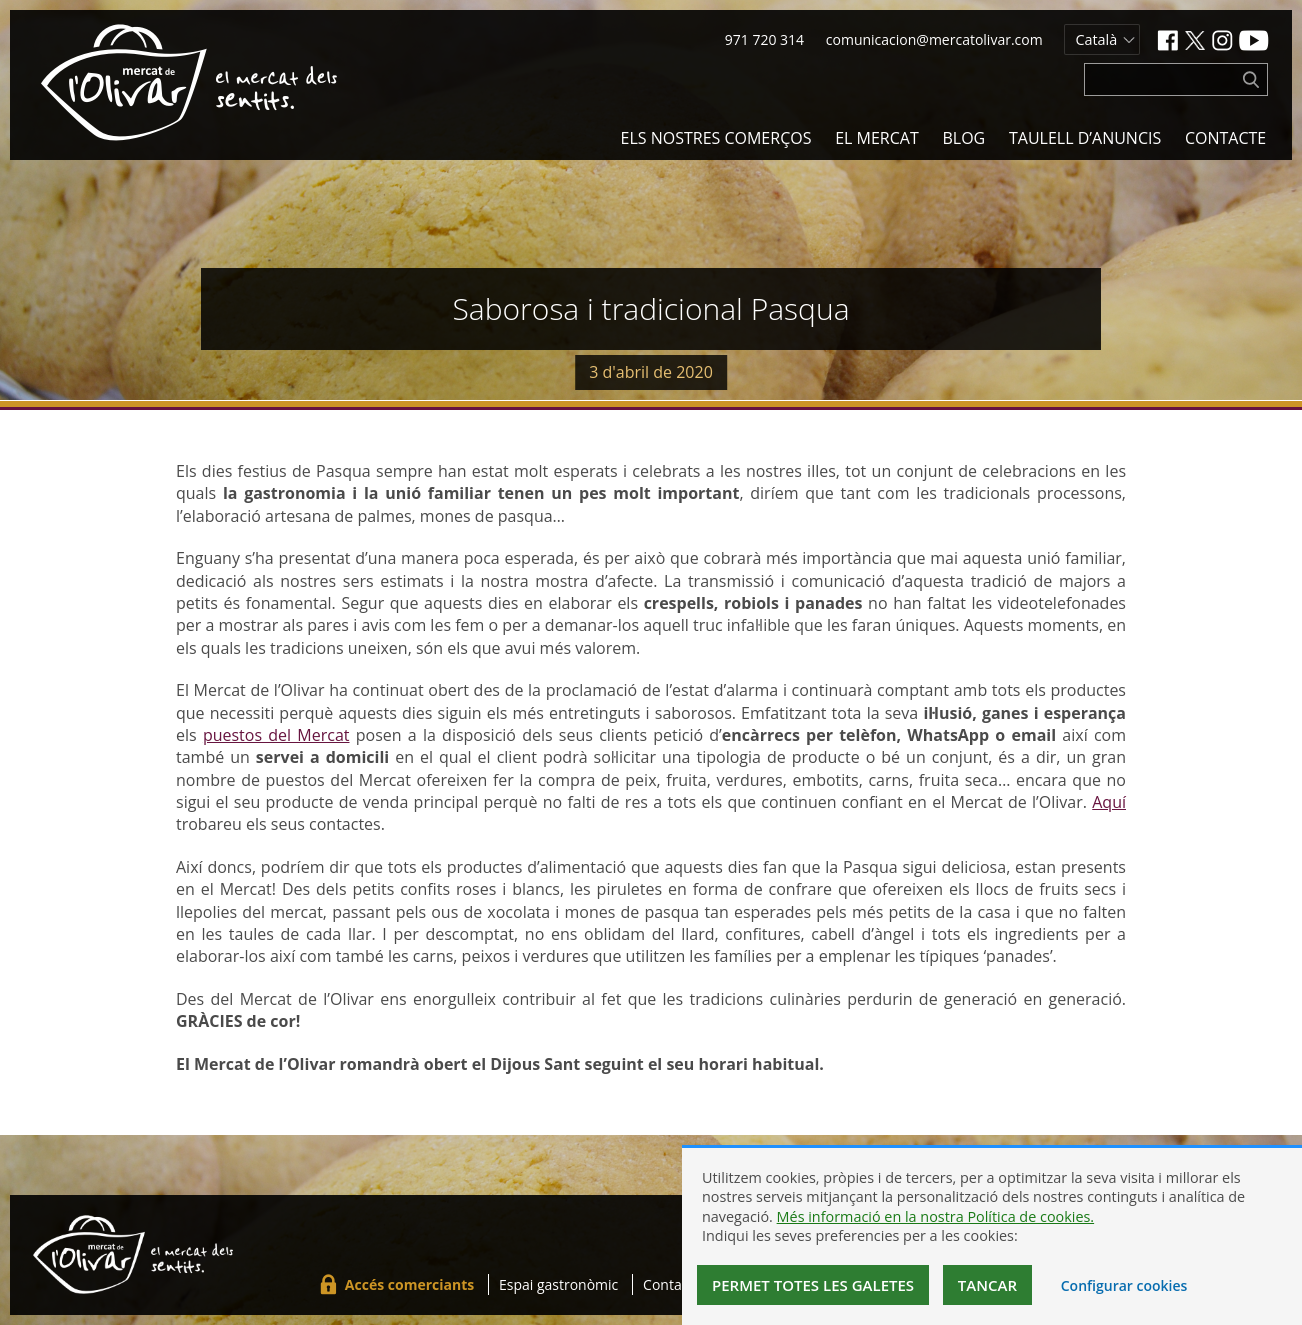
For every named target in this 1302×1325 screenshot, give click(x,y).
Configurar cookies (1124, 1285)
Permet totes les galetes (813, 1285)
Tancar (987, 1285)
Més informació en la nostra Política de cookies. (936, 1216)
